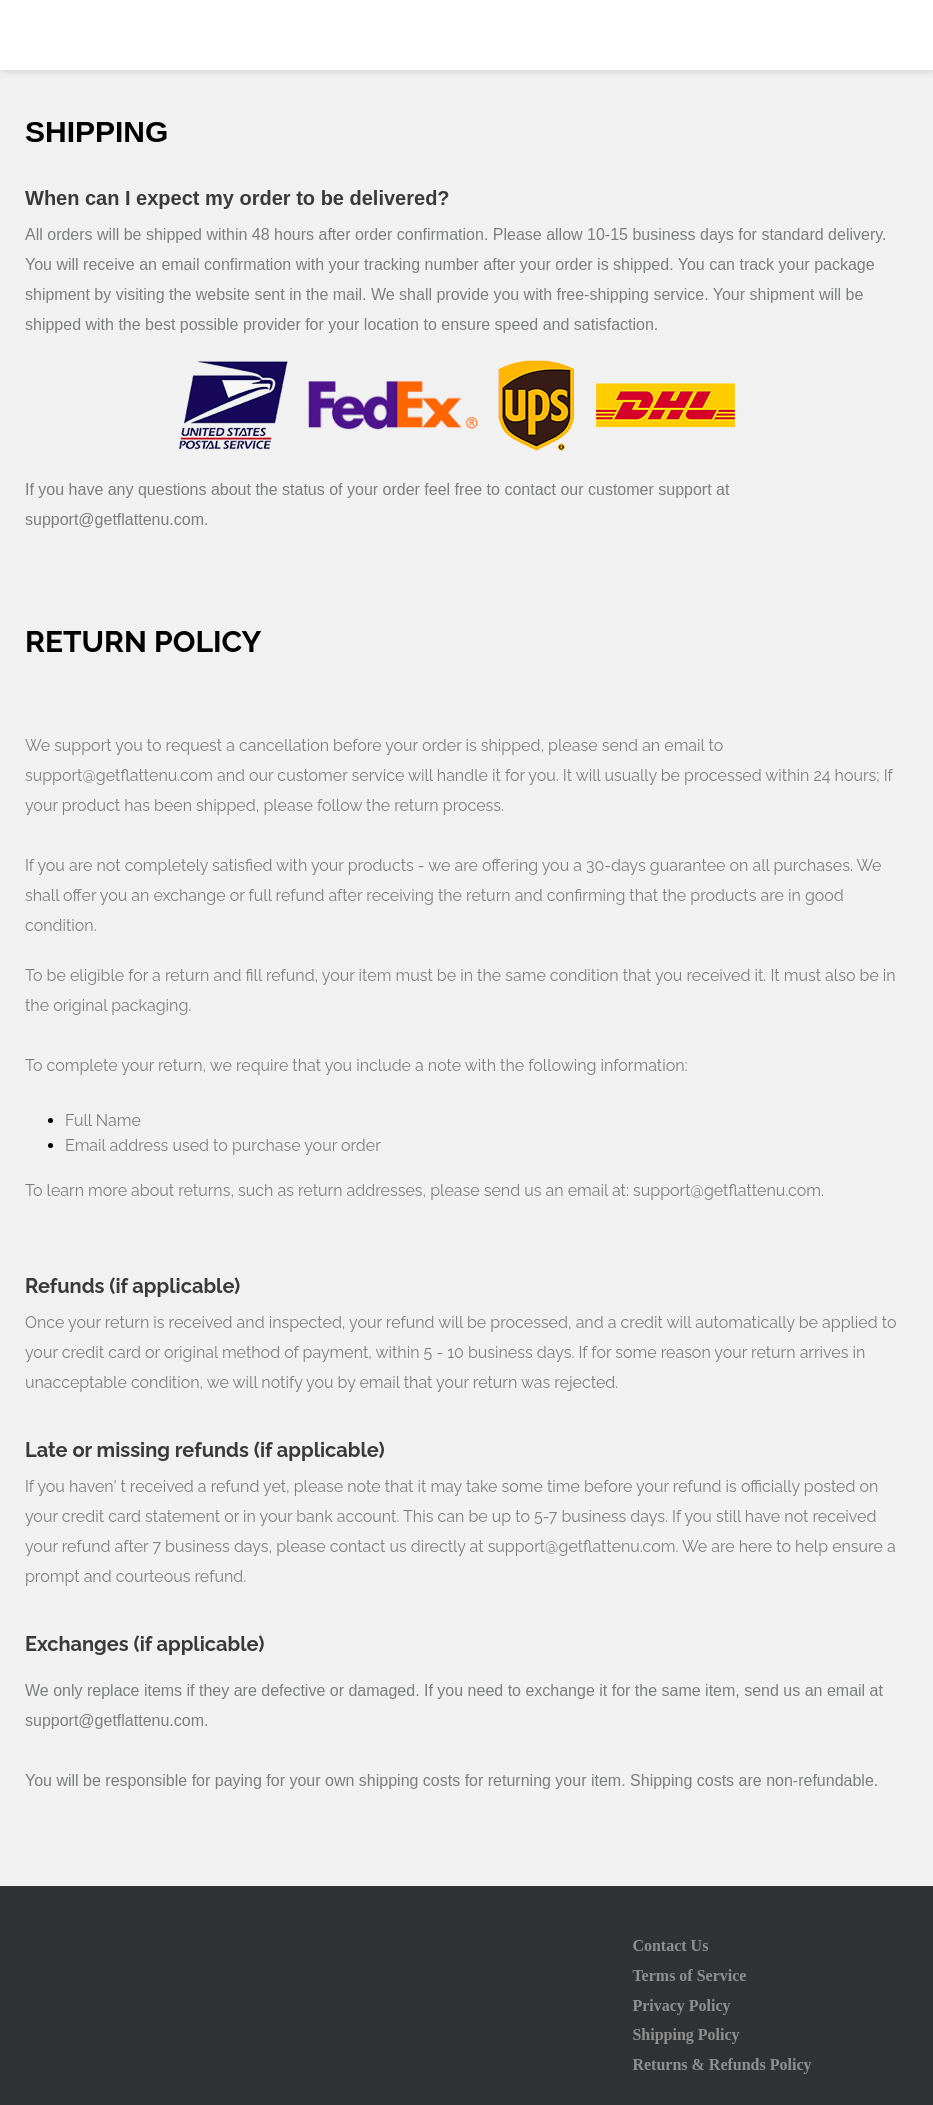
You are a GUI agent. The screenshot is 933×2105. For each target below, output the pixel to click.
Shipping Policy (685, 2034)
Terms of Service (689, 1975)
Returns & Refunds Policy (721, 2064)
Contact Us (670, 1945)
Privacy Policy (681, 2005)
